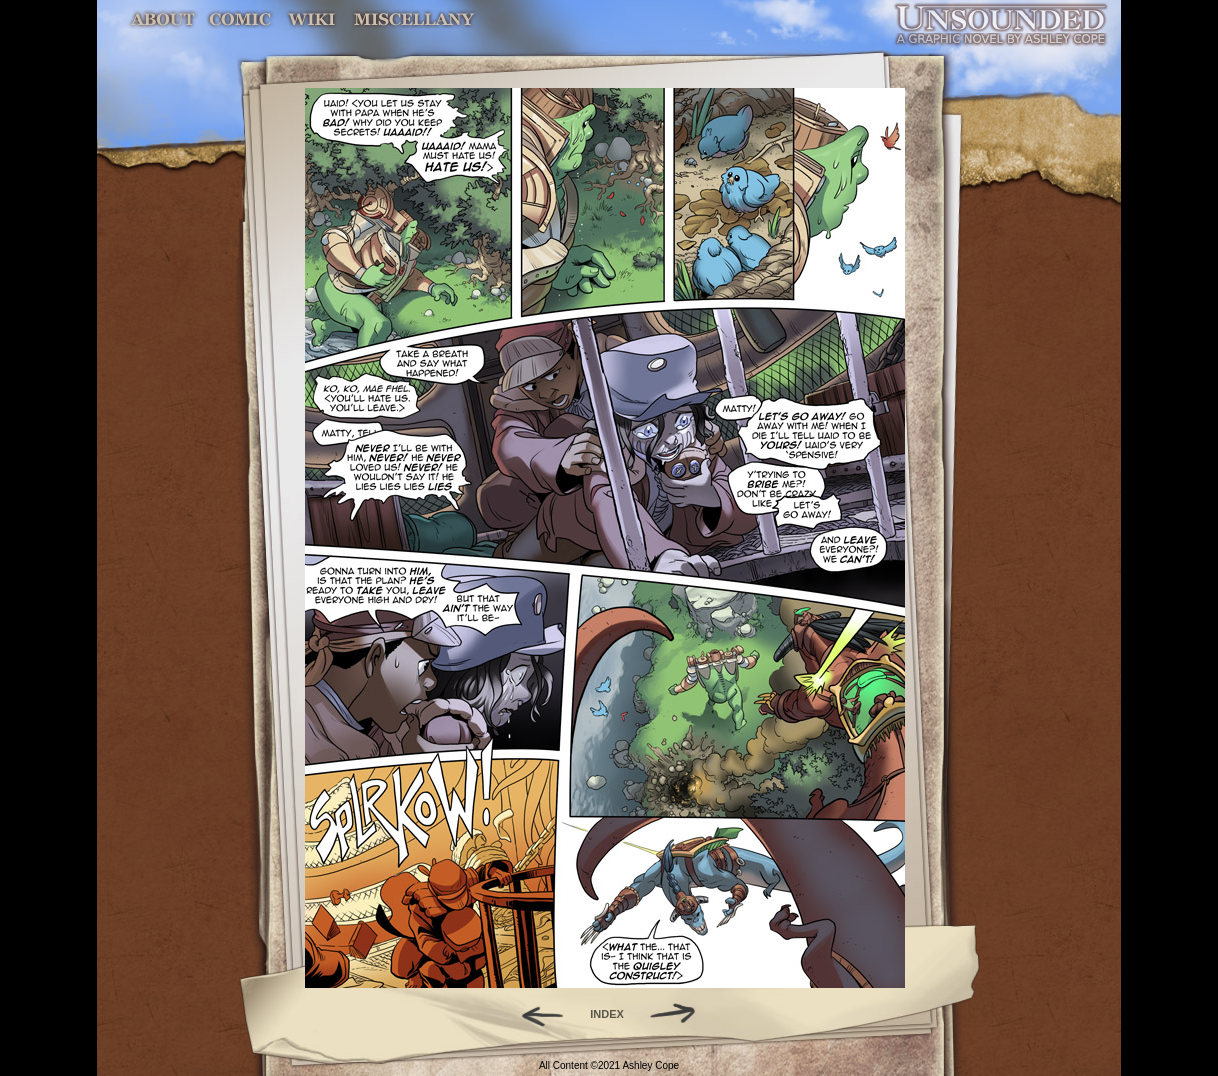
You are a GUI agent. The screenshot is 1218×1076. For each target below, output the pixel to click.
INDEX (607, 1014)
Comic (240, 19)
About (164, 19)
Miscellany (414, 19)
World (312, 19)
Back (534, 1014)
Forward (679, 1014)
